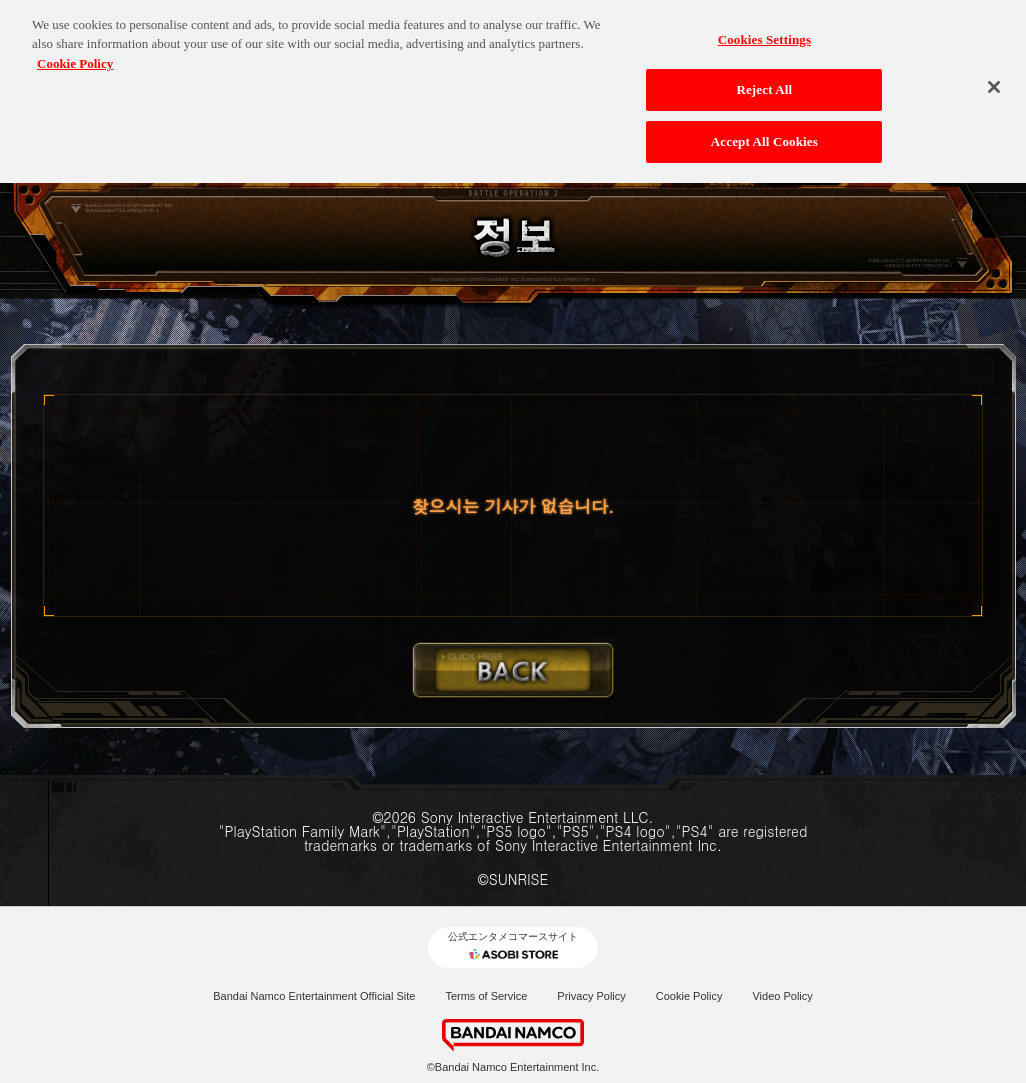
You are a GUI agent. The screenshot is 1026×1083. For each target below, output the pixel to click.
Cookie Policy (689, 996)
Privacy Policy (591, 996)
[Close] (994, 82)
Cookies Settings (764, 34)
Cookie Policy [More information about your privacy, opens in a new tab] (75, 58)
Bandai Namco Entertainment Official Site (314, 996)
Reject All (764, 84)
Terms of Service (486, 996)
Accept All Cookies (764, 136)
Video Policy (782, 996)
